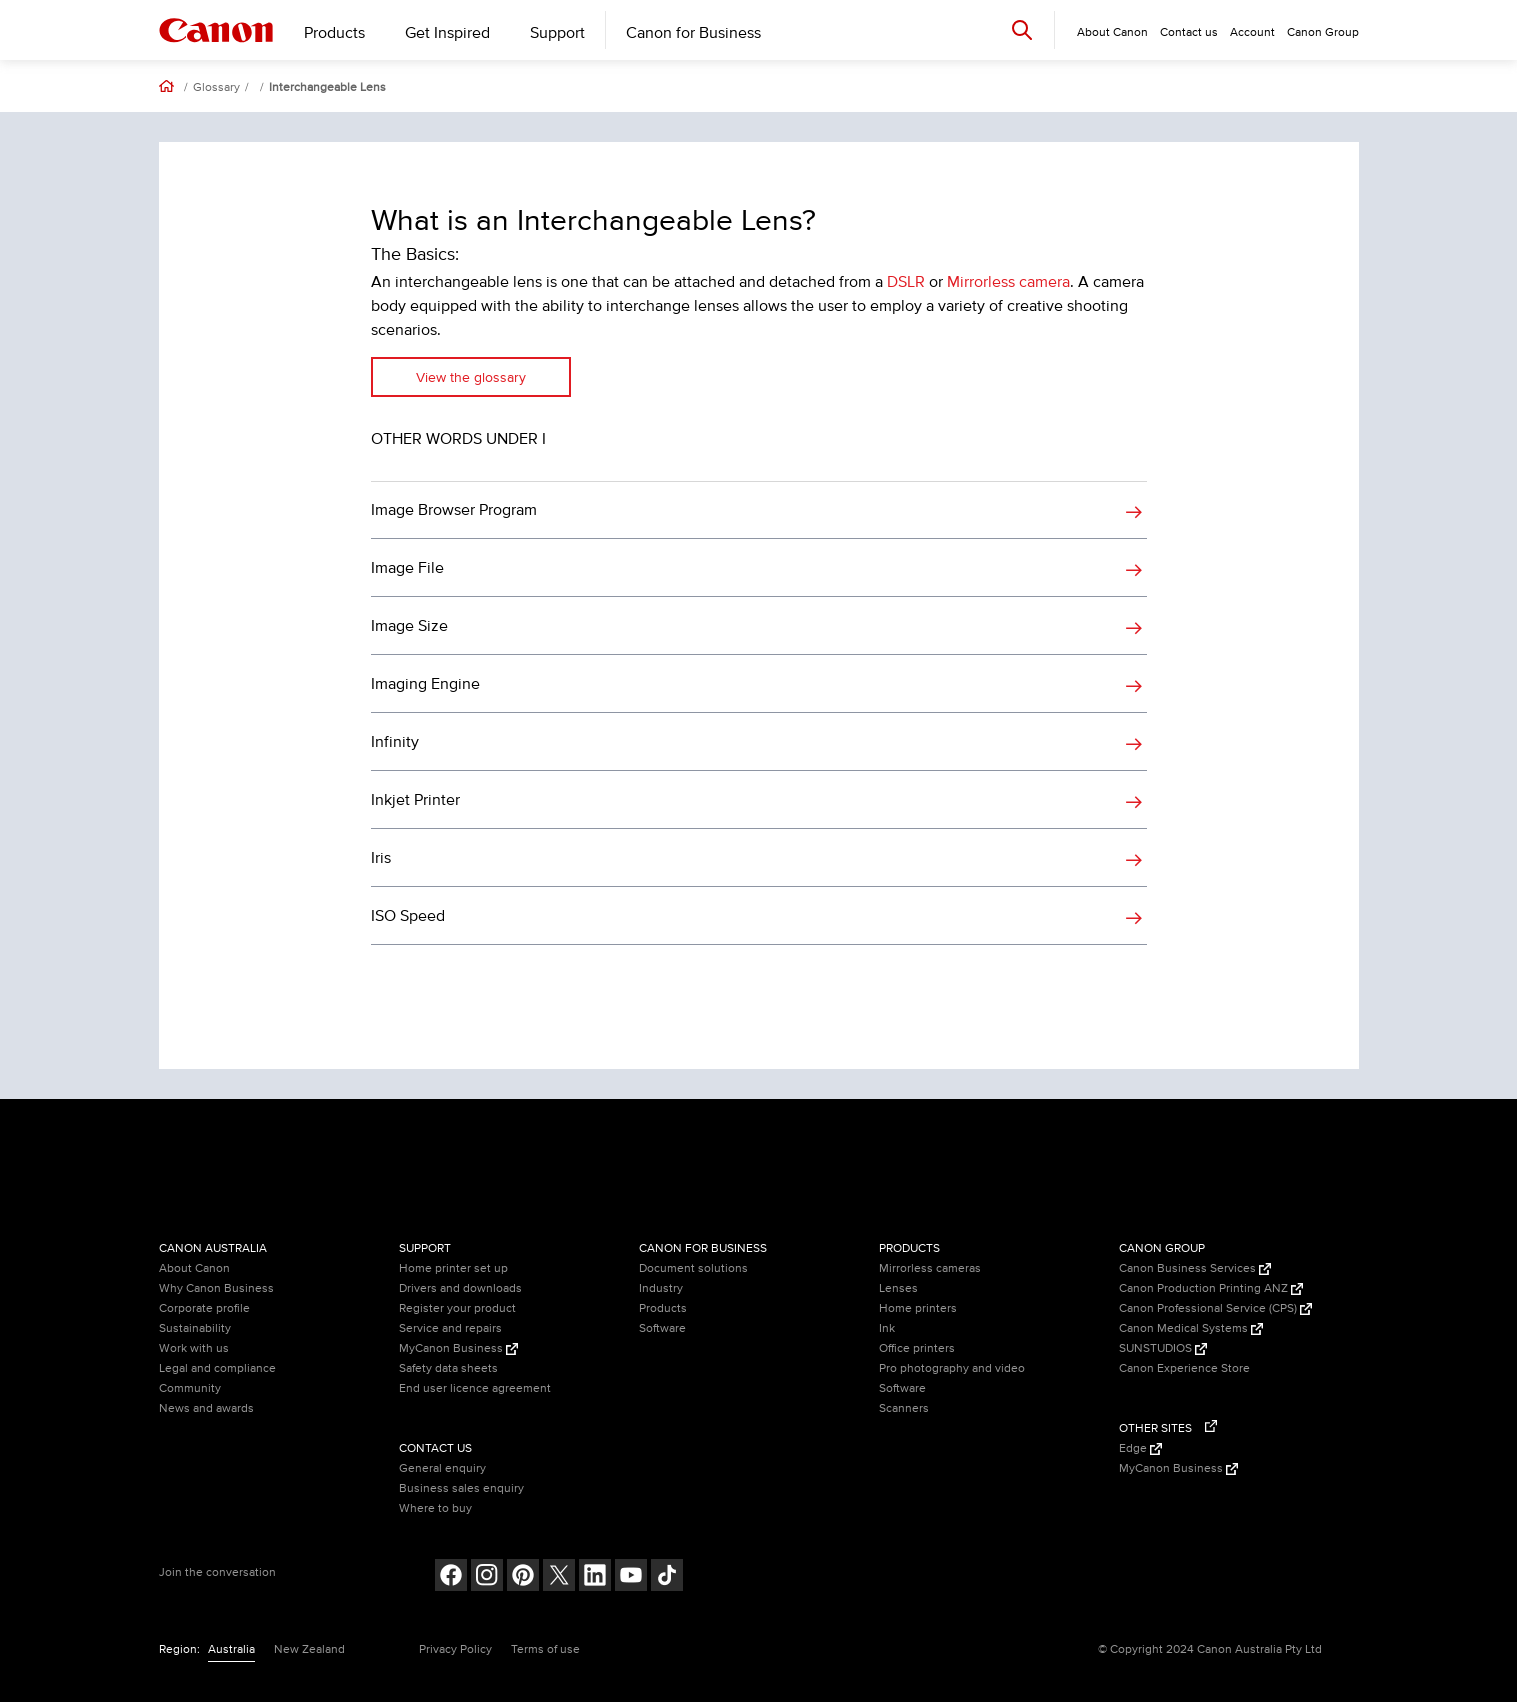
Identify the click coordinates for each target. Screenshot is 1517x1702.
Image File (407, 568)
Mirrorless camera (1008, 282)
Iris (381, 858)
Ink (887, 1328)
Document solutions (693, 1268)
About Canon (194, 1268)
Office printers (917, 1348)
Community (190, 1388)
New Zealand (309, 1649)
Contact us (1189, 32)
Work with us (194, 1348)
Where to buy (435, 1508)
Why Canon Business (216, 1288)
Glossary (216, 88)
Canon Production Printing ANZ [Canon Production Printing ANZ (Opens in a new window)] (1211, 1288)
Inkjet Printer (415, 800)
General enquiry (442, 1468)
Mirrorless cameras (930, 1268)
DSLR (906, 282)
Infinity (395, 742)
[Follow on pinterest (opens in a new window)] (523, 1577)
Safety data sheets (448, 1368)
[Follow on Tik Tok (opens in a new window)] (667, 1577)
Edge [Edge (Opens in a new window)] (1140, 1448)
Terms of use (545, 1649)
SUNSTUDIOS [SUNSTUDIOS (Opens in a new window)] (1163, 1348)
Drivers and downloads (460, 1288)
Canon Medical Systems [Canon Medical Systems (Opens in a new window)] (1191, 1328)
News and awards (206, 1408)
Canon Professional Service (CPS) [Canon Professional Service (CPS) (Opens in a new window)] (1215, 1308)
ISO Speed (408, 916)
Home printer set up (453, 1268)
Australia (231, 1649)
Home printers (918, 1308)
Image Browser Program (454, 510)
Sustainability (195, 1328)
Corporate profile (204, 1308)
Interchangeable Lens (327, 88)
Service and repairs (450, 1328)
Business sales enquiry (461, 1488)
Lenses (898, 1288)
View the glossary (471, 377)
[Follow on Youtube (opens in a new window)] (631, 1577)
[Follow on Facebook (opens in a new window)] (451, 1577)
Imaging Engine (425, 684)
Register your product (457, 1308)
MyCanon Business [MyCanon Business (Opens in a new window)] (458, 1348)
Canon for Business (693, 33)
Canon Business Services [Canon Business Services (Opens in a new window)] (1195, 1268)
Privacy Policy (455, 1649)
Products (334, 33)
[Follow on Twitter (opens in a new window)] (559, 1577)
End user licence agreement (475, 1388)
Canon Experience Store (1184, 1368)
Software (662, 1328)
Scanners (904, 1408)
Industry (661, 1288)
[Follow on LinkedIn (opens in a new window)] (595, 1577)
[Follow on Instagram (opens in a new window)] (487, 1577)
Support (557, 33)
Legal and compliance (217, 1368)
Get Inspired (447, 33)
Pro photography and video (952, 1368)
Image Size (409, 626)
